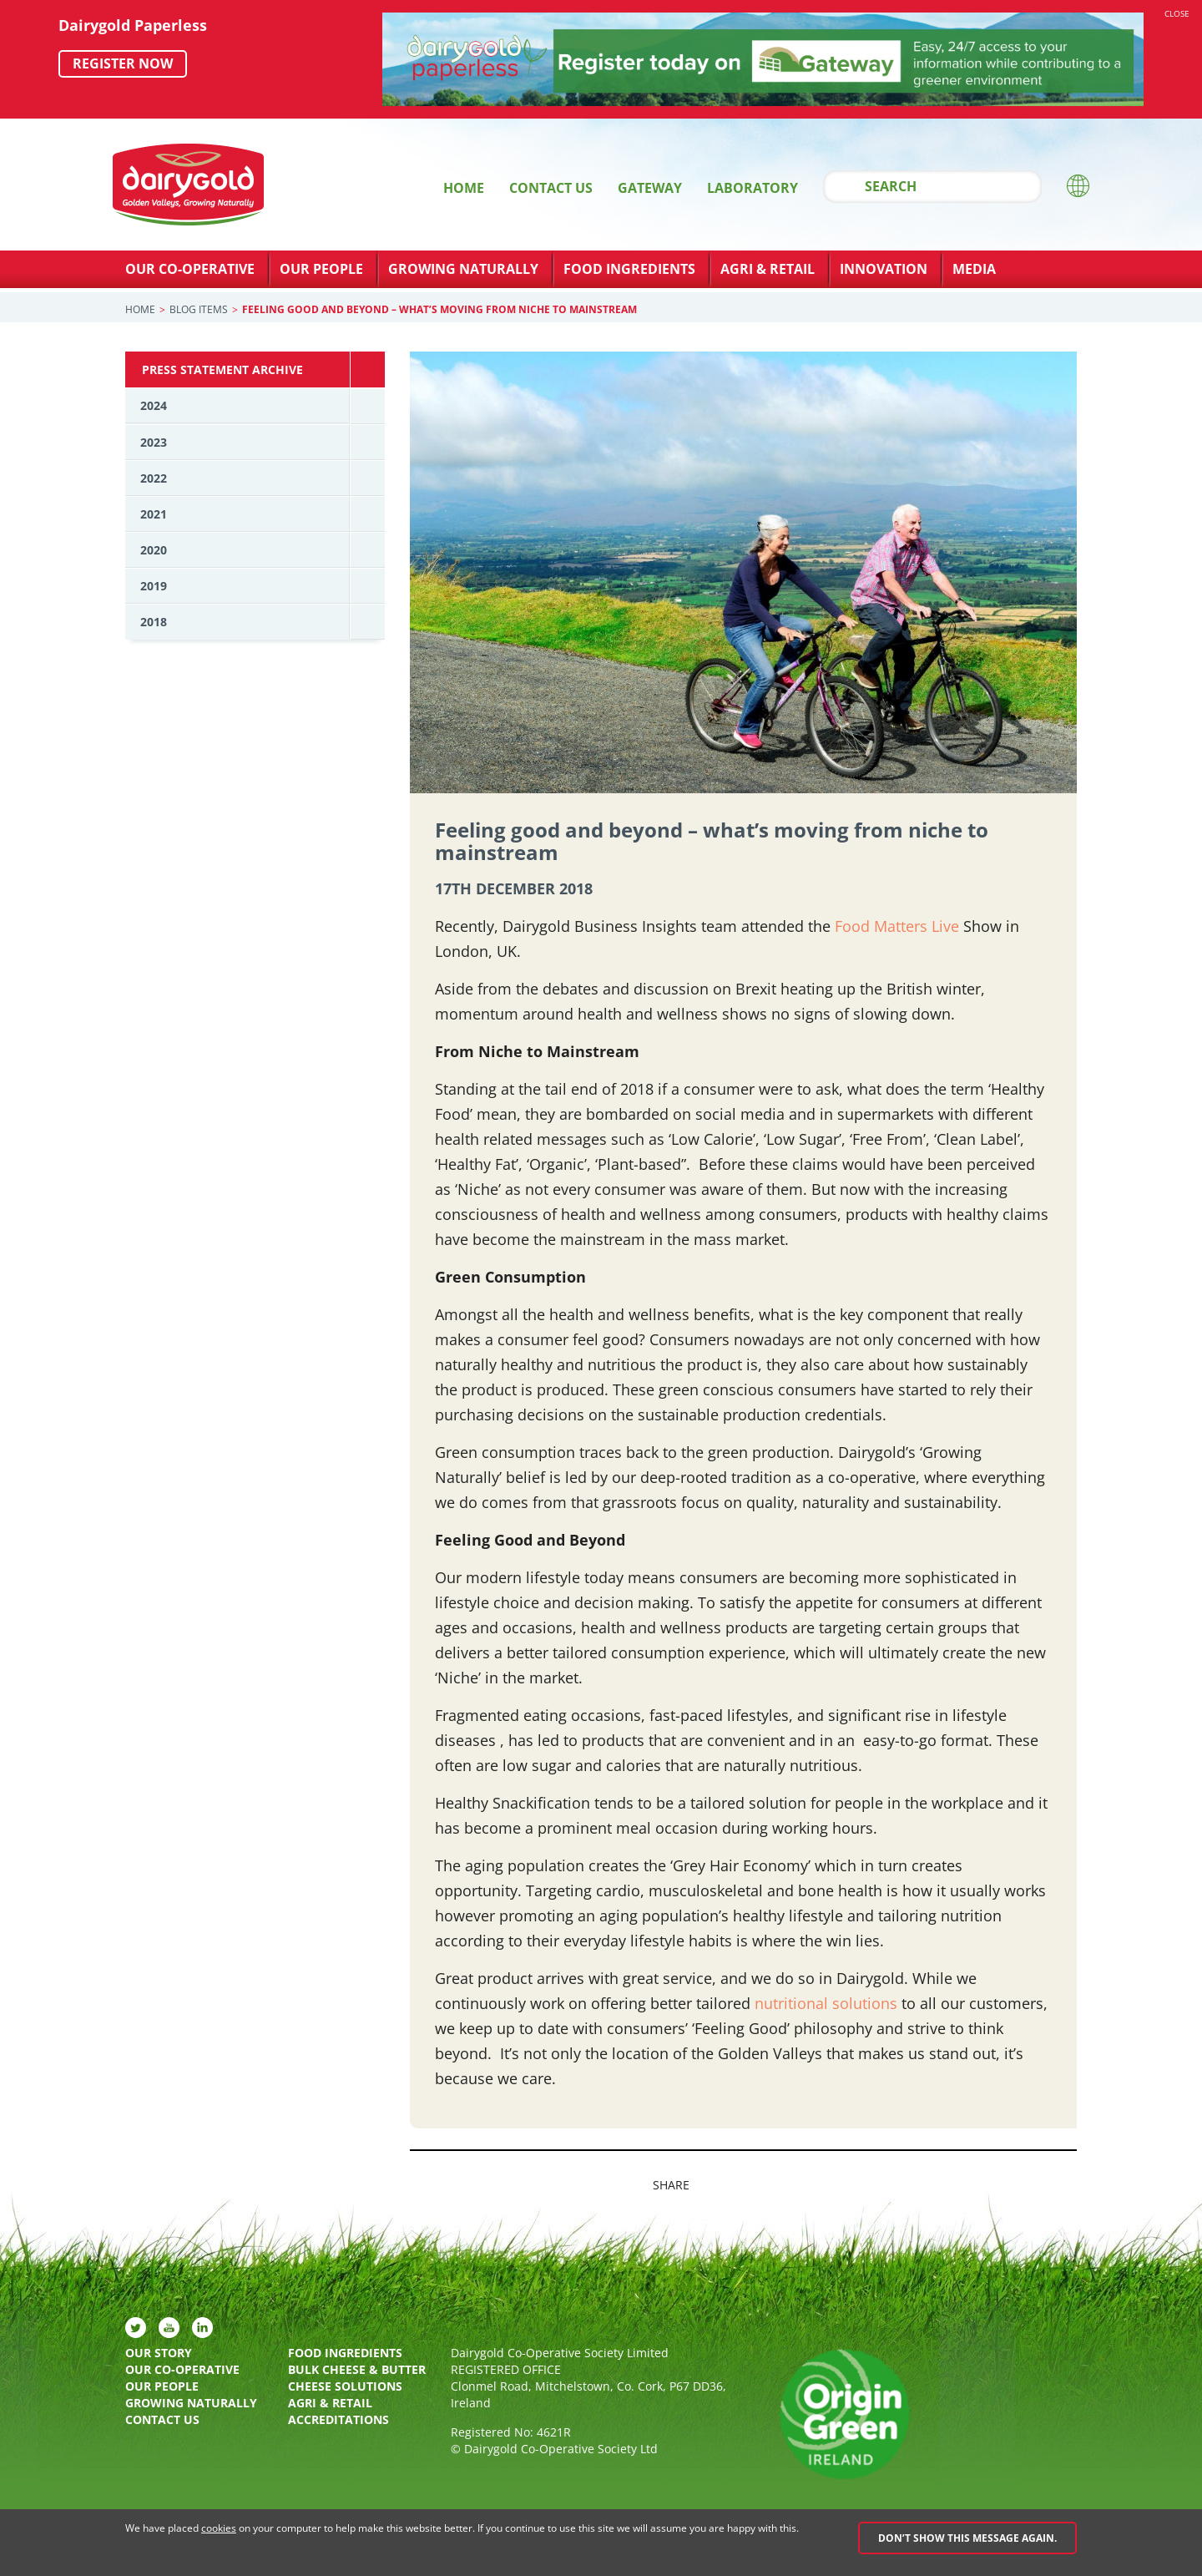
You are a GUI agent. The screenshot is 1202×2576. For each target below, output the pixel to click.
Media (974, 269)
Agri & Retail (767, 269)
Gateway (650, 188)
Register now (123, 63)
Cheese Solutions (345, 2386)
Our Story (158, 2353)
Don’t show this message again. (967, 2538)
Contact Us (551, 188)
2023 (153, 442)
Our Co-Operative (190, 269)
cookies (218, 2528)
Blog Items (198, 309)
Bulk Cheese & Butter (357, 2369)
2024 (153, 405)
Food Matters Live (897, 926)
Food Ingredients (629, 269)
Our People (321, 269)
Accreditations (338, 2419)
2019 (153, 586)
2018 (153, 622)
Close (1176, 13)
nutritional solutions (826, 2003)
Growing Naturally (463, 269)
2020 (153, 550)
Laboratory (752, 188)
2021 (153, 514)
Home (463, 188)
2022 (153, 478)
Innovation (883, 269)
